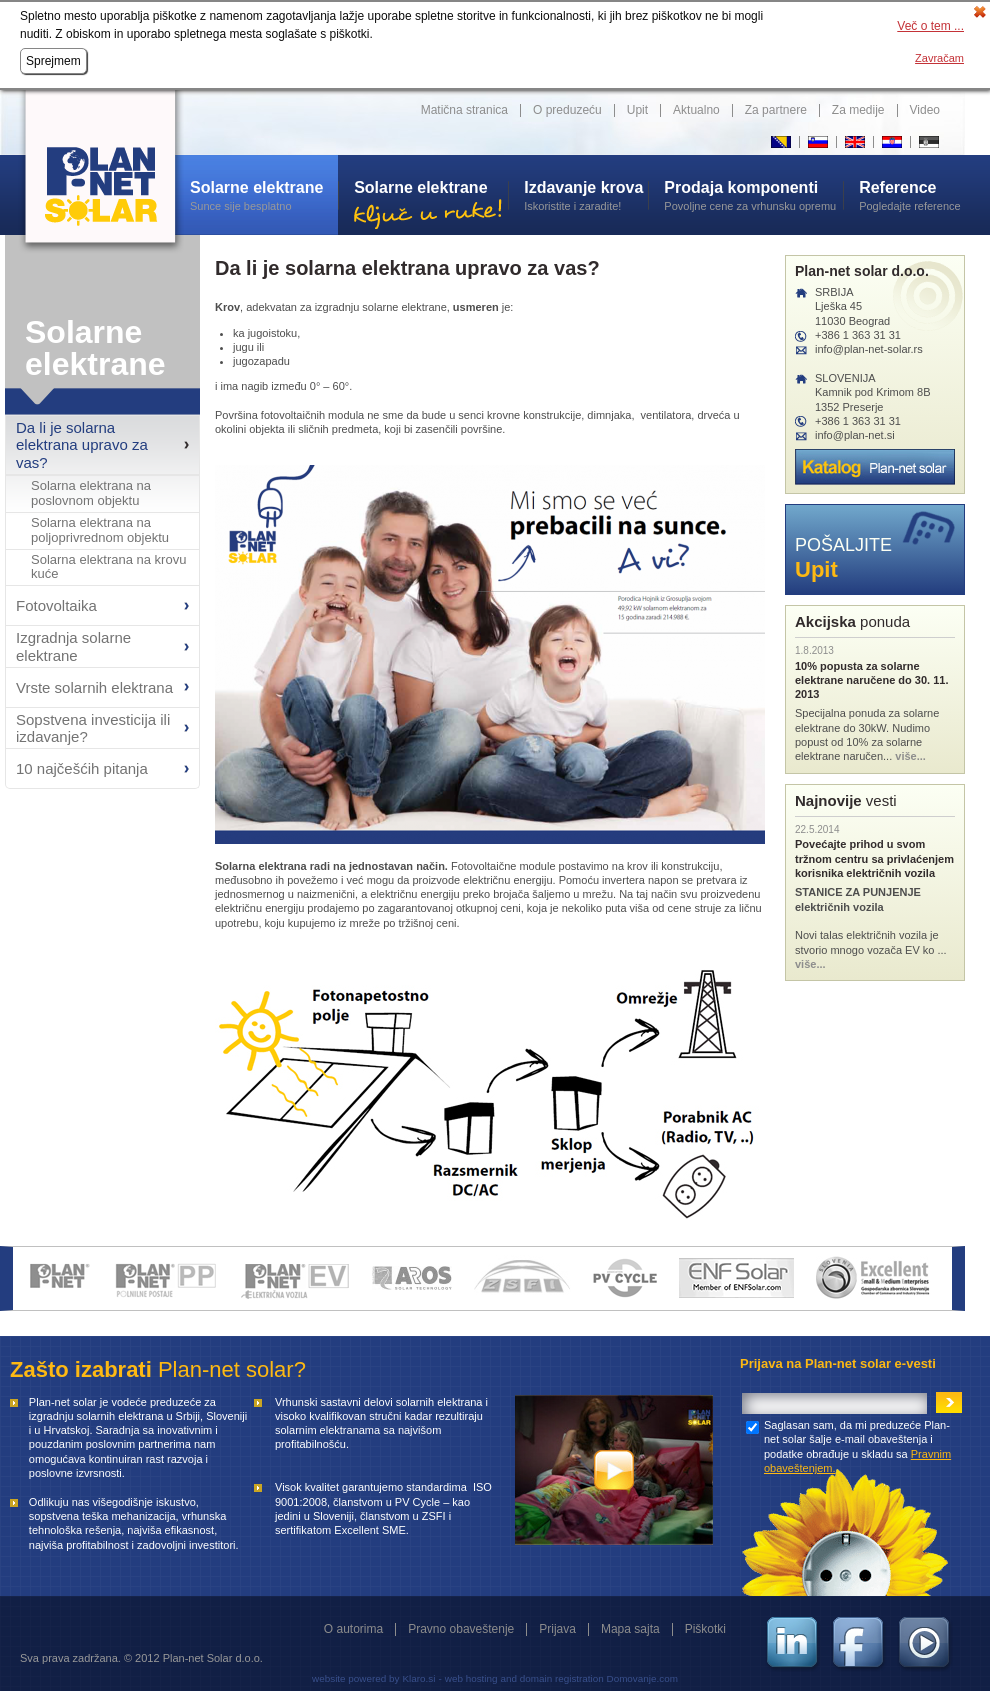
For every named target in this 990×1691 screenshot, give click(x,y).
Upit (637, 110)
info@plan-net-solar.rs (869, 349)
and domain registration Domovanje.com (589, 1678)
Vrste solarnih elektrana (94, 687)
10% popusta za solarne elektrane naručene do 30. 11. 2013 (871, 680)
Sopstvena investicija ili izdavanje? (93, 728)
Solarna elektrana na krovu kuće (108, 567)
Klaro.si (418, 1678)
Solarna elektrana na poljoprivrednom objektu (100, 530)
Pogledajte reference (912, 195)
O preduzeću (567, 110)
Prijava (557, 1629)
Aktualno (696, 110)
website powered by (355, 1678)
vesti (846, 800)
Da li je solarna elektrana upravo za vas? (82, 445)
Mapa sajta (630, 1629)
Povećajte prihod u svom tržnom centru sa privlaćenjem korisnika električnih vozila (874, 858)
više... (910, 756)
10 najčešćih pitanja (82, 768)
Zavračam (939, 58)
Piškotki (705, 1629)
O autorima (353, 1629)
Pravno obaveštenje (461, 1629)
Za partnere (776, 110)
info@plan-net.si (855, 435)
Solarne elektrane (95, 348)
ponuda (852, 621)
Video (925, 110)
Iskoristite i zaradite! (586, 195)
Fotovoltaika (56, 605)
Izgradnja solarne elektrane (73, 646)
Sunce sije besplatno (264, 195)
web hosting (471, 1678)
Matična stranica (464, 110)
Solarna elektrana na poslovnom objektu (91, 493)
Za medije (858, 110)
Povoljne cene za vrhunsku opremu (753, 195)
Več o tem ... (930, 26)
